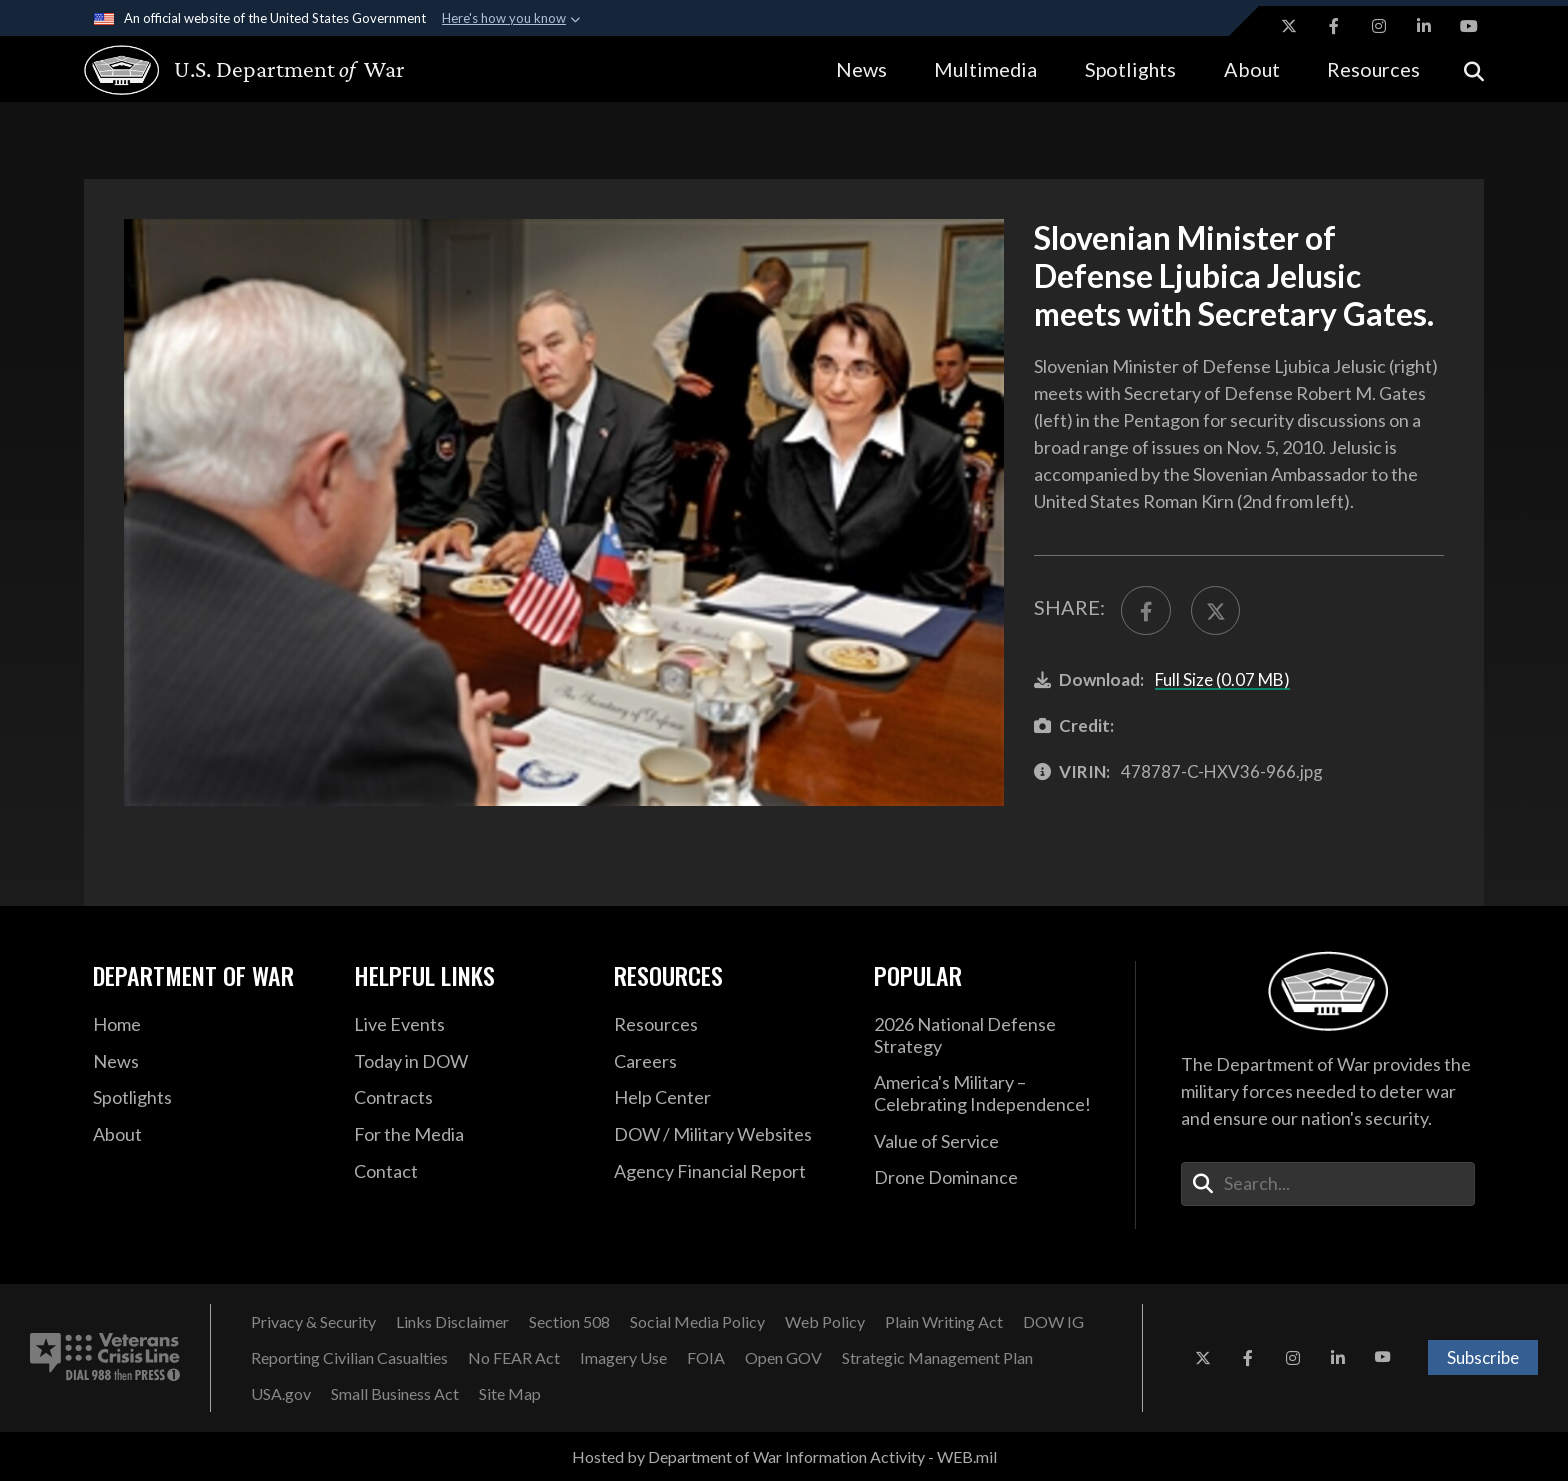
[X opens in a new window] (1289, 26)
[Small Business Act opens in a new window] (395, 1394)
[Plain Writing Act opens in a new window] (944, 1322)
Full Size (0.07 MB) (1222, 679)
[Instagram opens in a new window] (1379, 26)
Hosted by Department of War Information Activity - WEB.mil (784, 1456)
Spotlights (1130, 69)
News (861, 69)
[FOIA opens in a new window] (706, 1358)
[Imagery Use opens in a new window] (623, 1358)
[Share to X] (1216, 611)
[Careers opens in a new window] (729, 1062)
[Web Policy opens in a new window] (825, 1322)
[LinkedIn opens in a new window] (1424, 26)
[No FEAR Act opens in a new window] (514, 1358)
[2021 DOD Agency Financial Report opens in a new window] (729, 1172)
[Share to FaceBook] (1146, 611)
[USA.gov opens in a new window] (281, 1394)
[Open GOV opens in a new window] (783, 1358)
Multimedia (985, 69)
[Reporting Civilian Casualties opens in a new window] (349, 1358)
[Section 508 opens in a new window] (569, 1322)
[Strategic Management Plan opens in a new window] (937, 1358)
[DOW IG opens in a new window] (1053, 1322)
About (1252, 69)
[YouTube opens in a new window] (1469, 26)
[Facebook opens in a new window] (1334, 26)
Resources (1373, 69)
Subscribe (1483, 1357)
